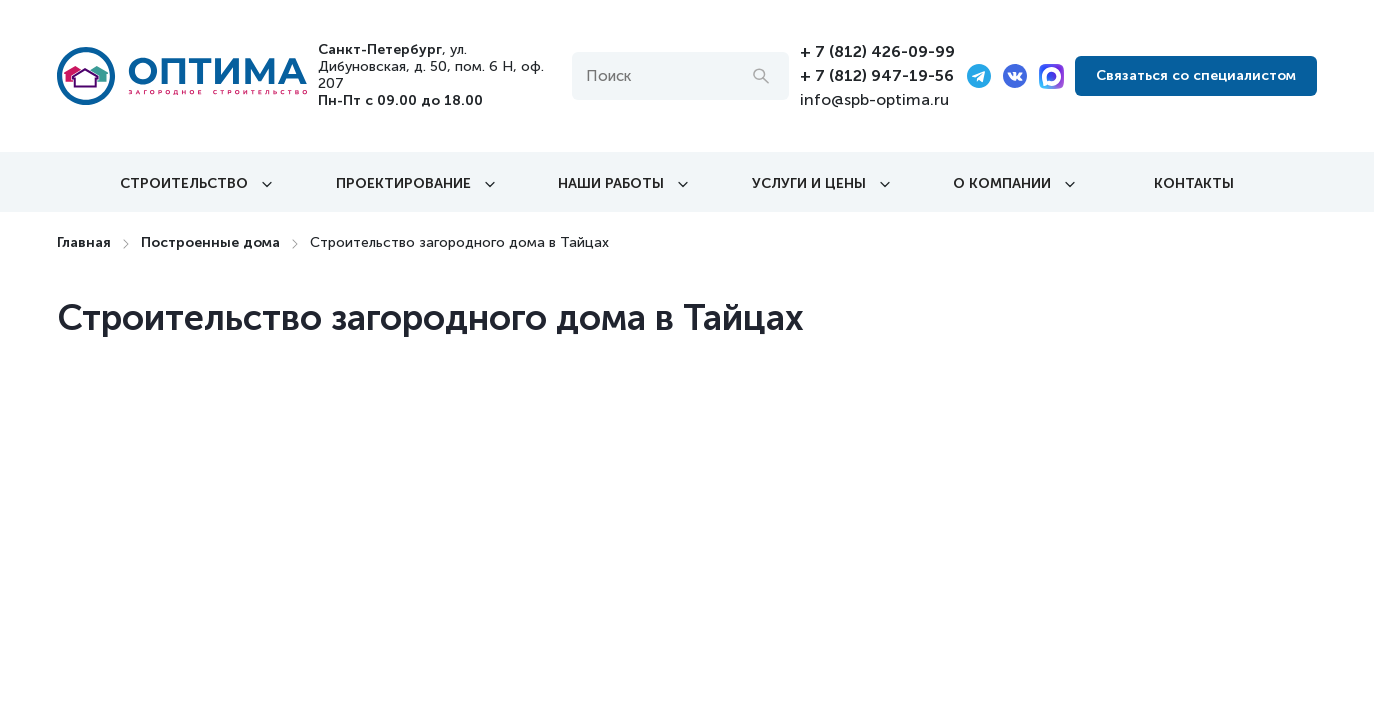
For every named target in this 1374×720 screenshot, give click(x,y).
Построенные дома (210, 242)
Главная (84, 242)
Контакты (1194, 183)
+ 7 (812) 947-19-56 (877, 75)
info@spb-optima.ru (874, 99)
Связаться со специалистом (1196, 75)
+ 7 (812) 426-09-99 (877, 51)
